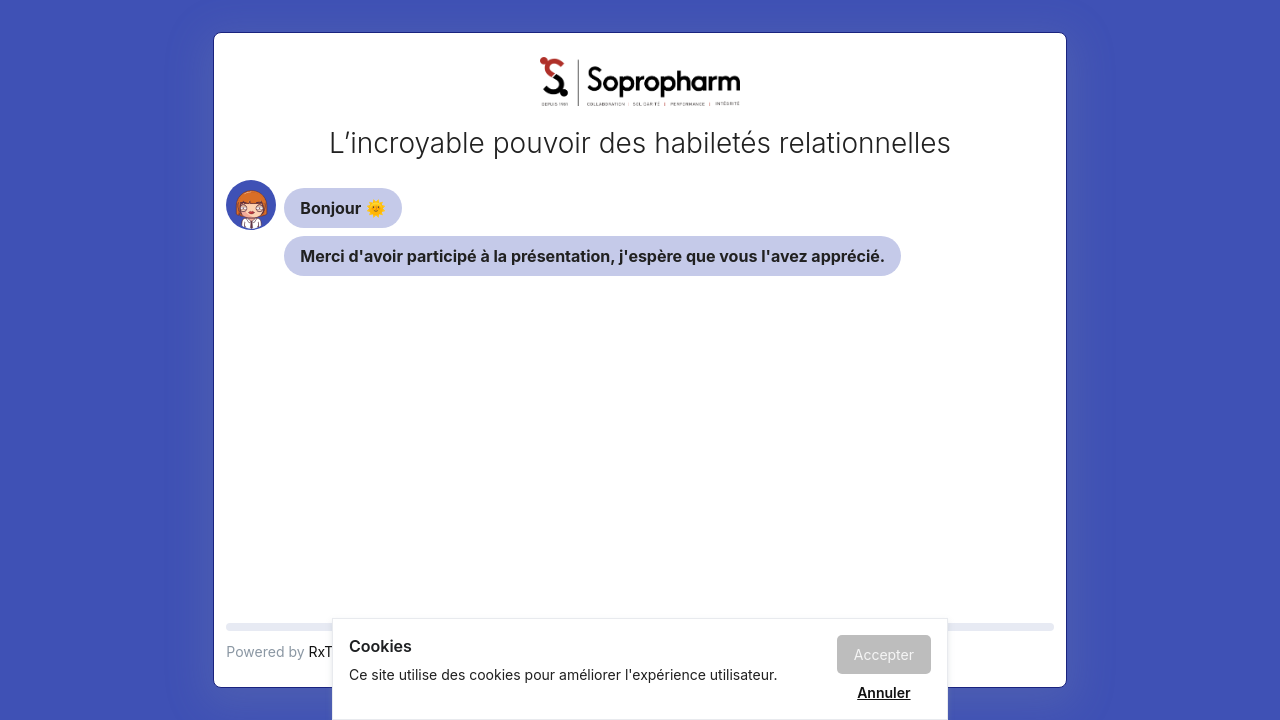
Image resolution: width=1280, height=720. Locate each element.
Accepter (884, 654)
